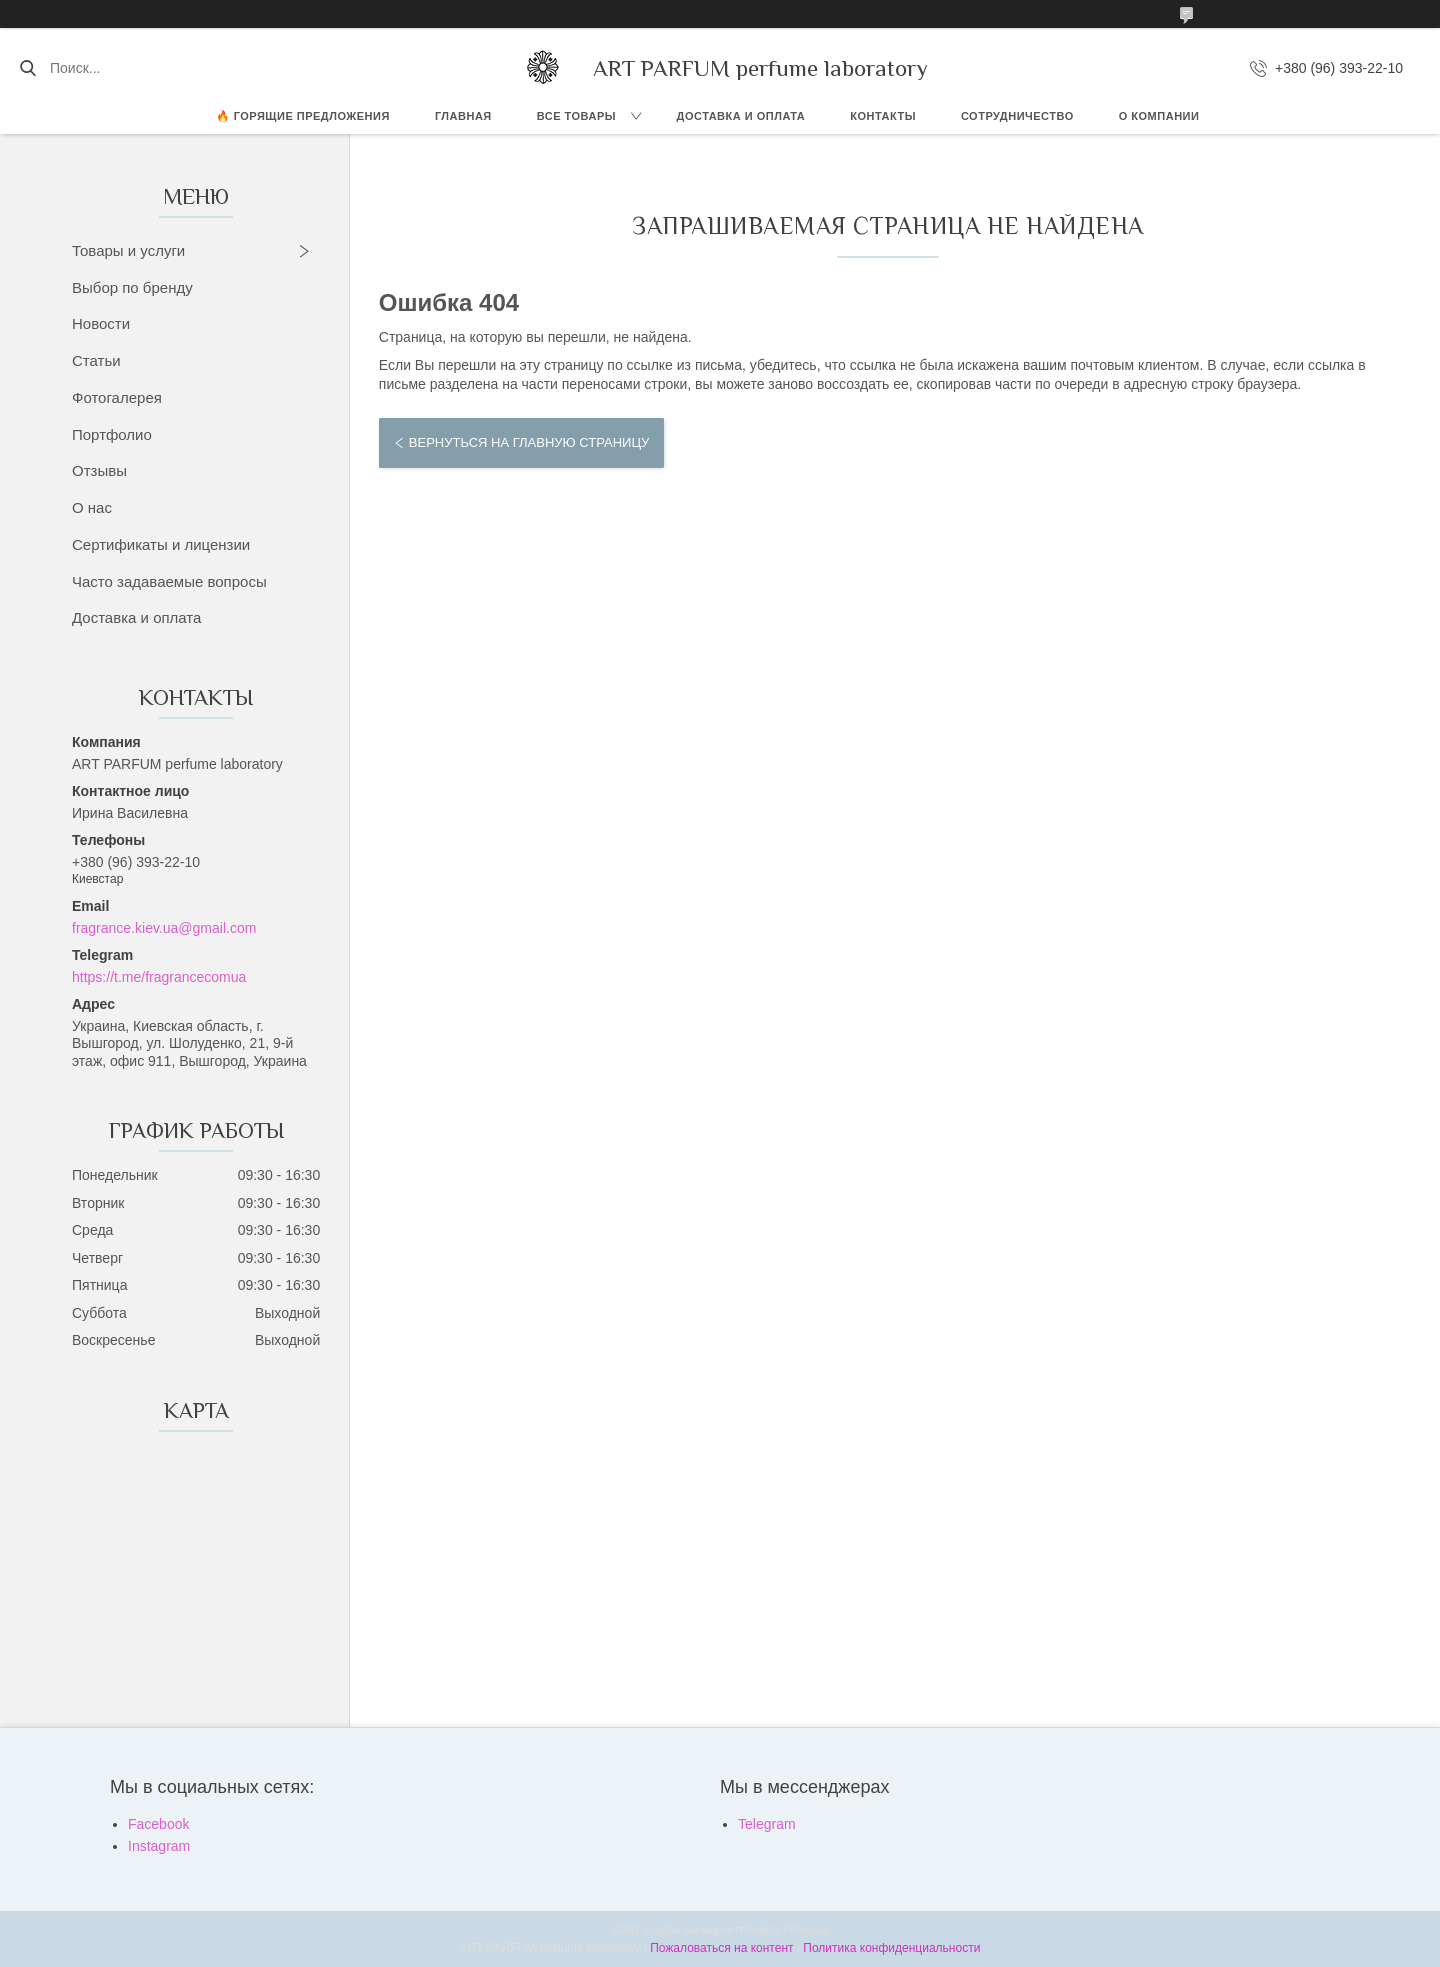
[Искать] (27, 68)
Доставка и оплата (136, 617)
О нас (92, 507)
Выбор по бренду (132, 287)
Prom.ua (805, 1930)
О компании (1159, 116)
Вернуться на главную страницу (529, 442)
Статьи (96, 360)
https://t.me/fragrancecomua (159, 977)
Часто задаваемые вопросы (169, 581)
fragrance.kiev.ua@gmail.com (164, 928)
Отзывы (99, 470)
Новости (101, 323)
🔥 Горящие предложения (303, 116)
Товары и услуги (128, 250)
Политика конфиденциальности (891, 1948)
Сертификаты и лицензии (161, 544)
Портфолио (112, 434)
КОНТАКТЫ (883, 116)
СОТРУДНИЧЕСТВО (1017, 116)
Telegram (767, 1824)
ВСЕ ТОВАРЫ (576, 116)
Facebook (158, 1824)
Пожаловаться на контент (721, 1948)
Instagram (159, 1846)
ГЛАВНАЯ (463, 116)
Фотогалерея (117, 397)
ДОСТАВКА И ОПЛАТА (741, 116)
